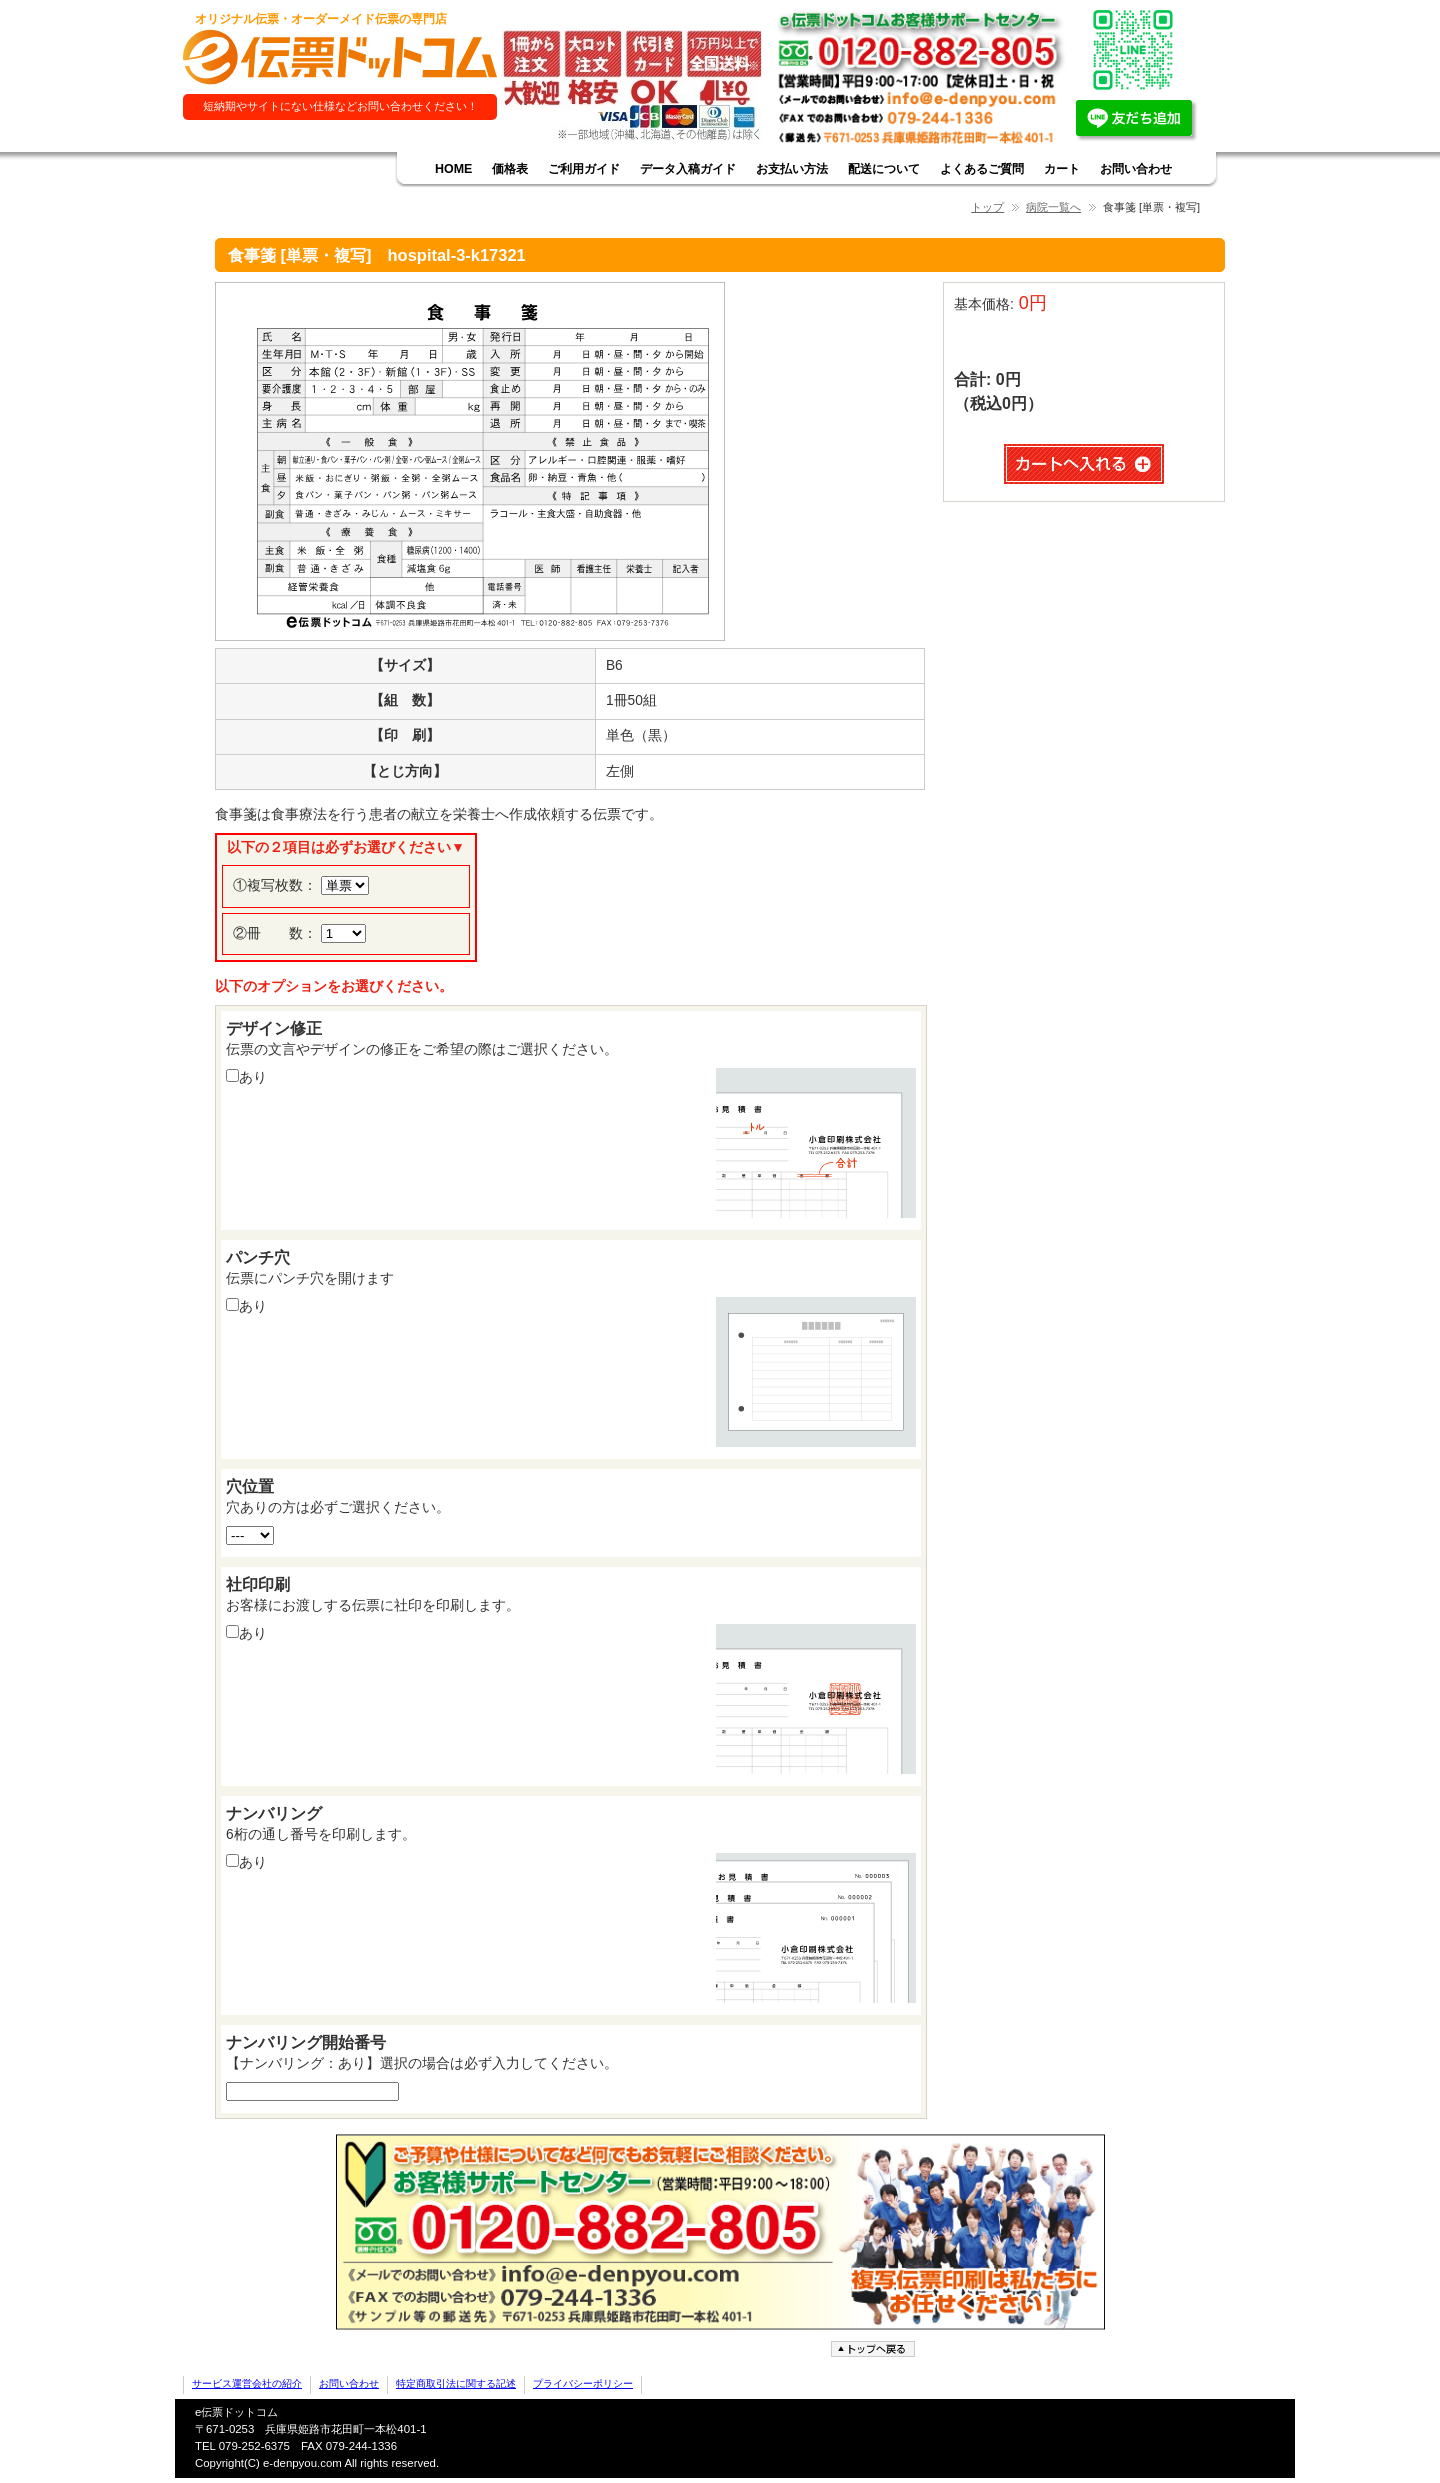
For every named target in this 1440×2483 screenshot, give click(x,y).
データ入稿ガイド (688, 169)
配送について (884, 169)
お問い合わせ (1136, 169)
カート (1062, 169)
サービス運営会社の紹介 (247, 2383)
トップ (987, 207)
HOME (453, 169)
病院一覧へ (1053, 207)
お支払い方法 (792, 169)
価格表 (510, 169)
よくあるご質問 (982, 169)
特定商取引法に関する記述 (456, 2383)
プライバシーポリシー (583, 2383)
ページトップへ (875, 2349)
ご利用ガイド (584, 169)
